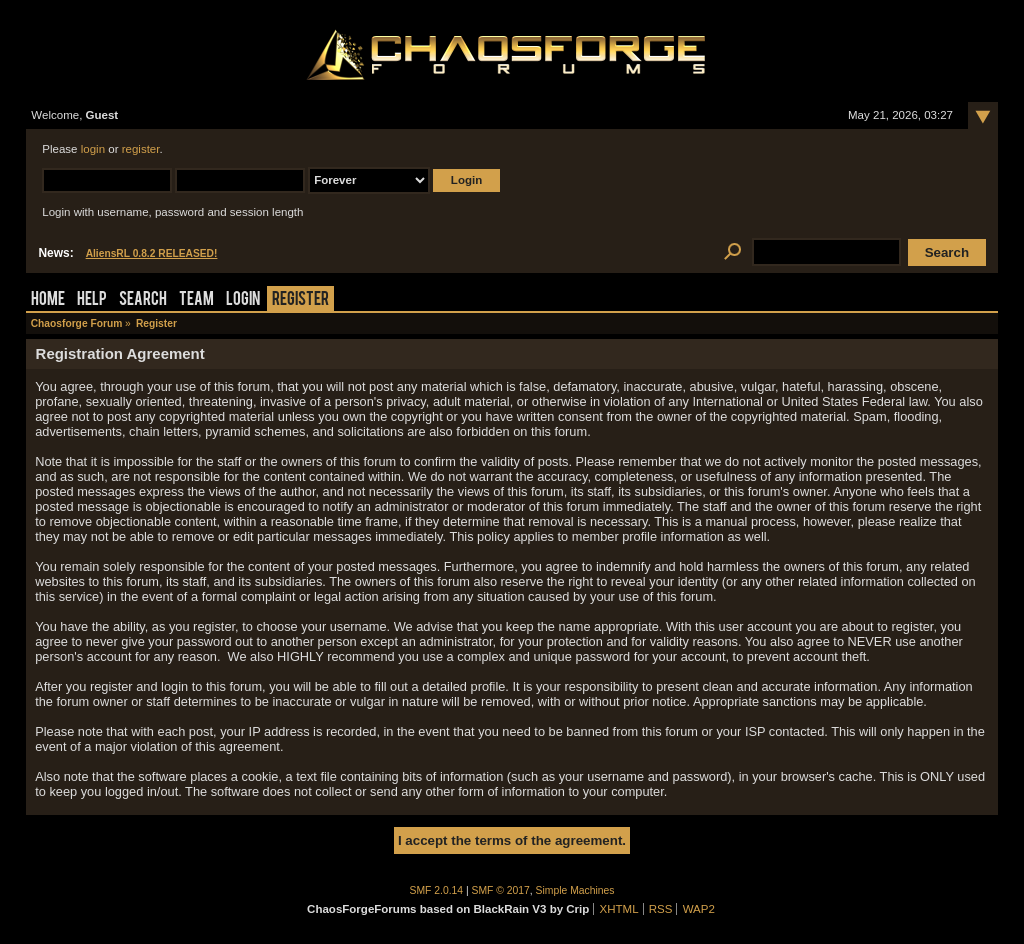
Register (300, 300)
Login (243, 300)
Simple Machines (575, 890)
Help (92, 300)
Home (48, 300)
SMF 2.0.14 (437, 890)
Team (196, 300)
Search (143, 300)
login (93, 149)
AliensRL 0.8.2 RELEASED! (152, 253)
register (141, 149)
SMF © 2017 (501, 890)
